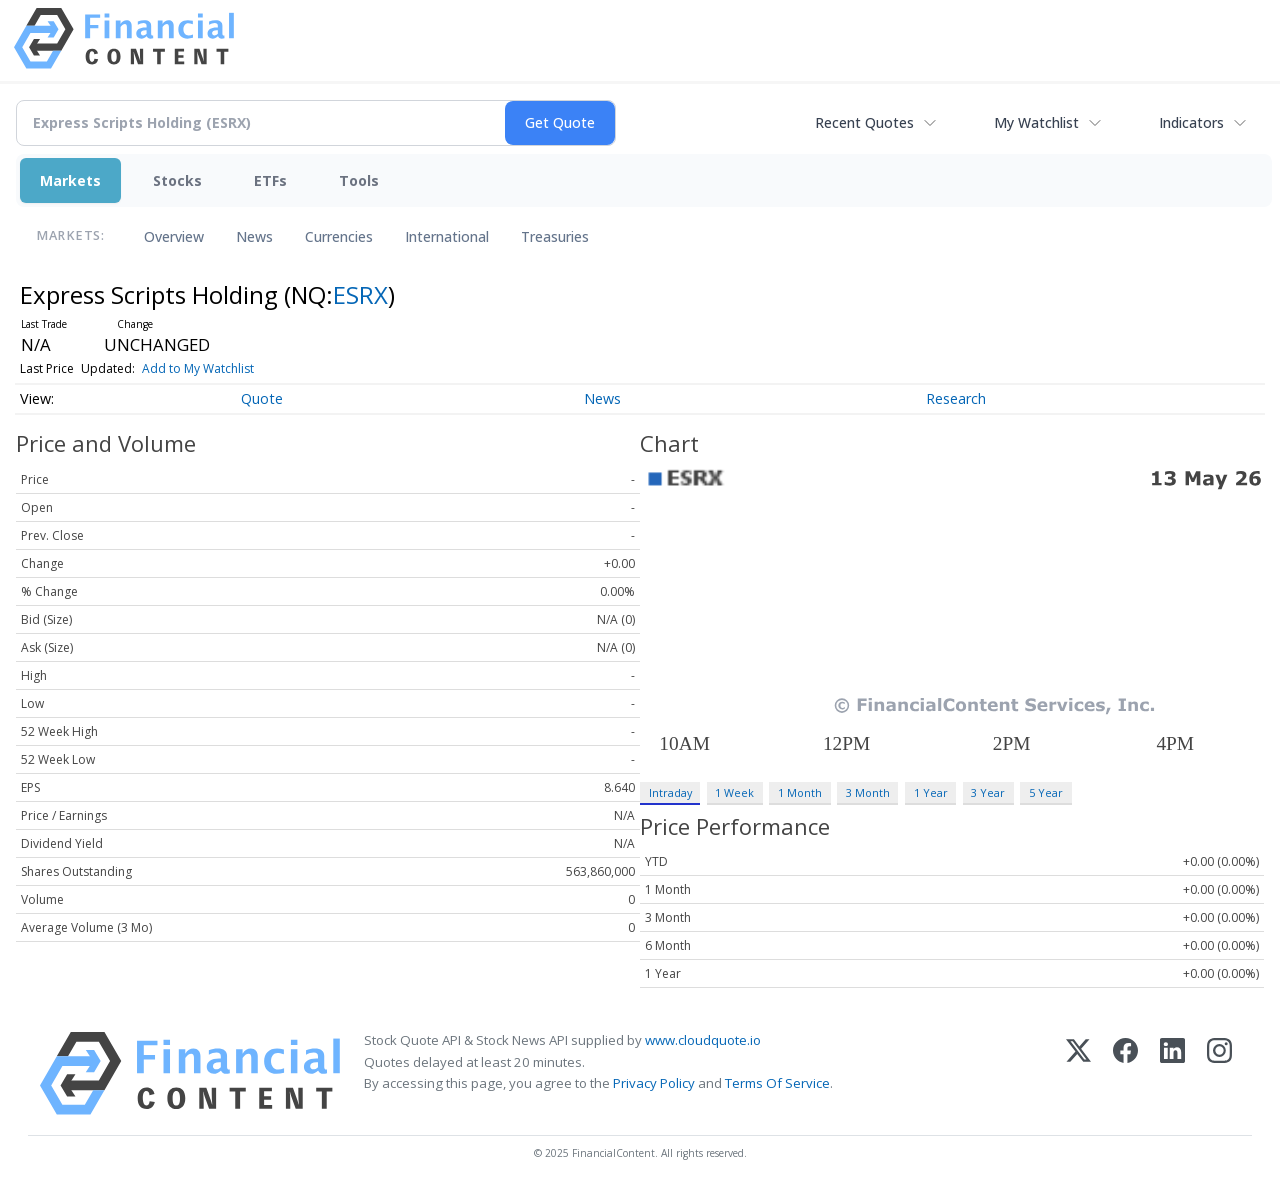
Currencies (339, 236)
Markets (70, 180)
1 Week (734, 792)
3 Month (868, 792)
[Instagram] (1219, 1073)
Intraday (670, 792)
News (254, 236)
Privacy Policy (654, 1083)
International (447, 236)
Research (956, 398)
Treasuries (555, 236)
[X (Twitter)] (1078, 1073)
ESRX (360, 294)
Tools (359, 180)
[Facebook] (1125, 1073)
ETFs (270, 180)
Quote (262, 398)
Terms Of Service (777, 1083)
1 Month (800, 792)
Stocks (177, 180)
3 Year (988, 792)
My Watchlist (1036, 122)
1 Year (931, 792)
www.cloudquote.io (703, 1040)
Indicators (1191, 122)
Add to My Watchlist (198, 368)
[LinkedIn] (1172, 1073)
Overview (174, 236)
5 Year (1046, 792)
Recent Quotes (864, 122)
